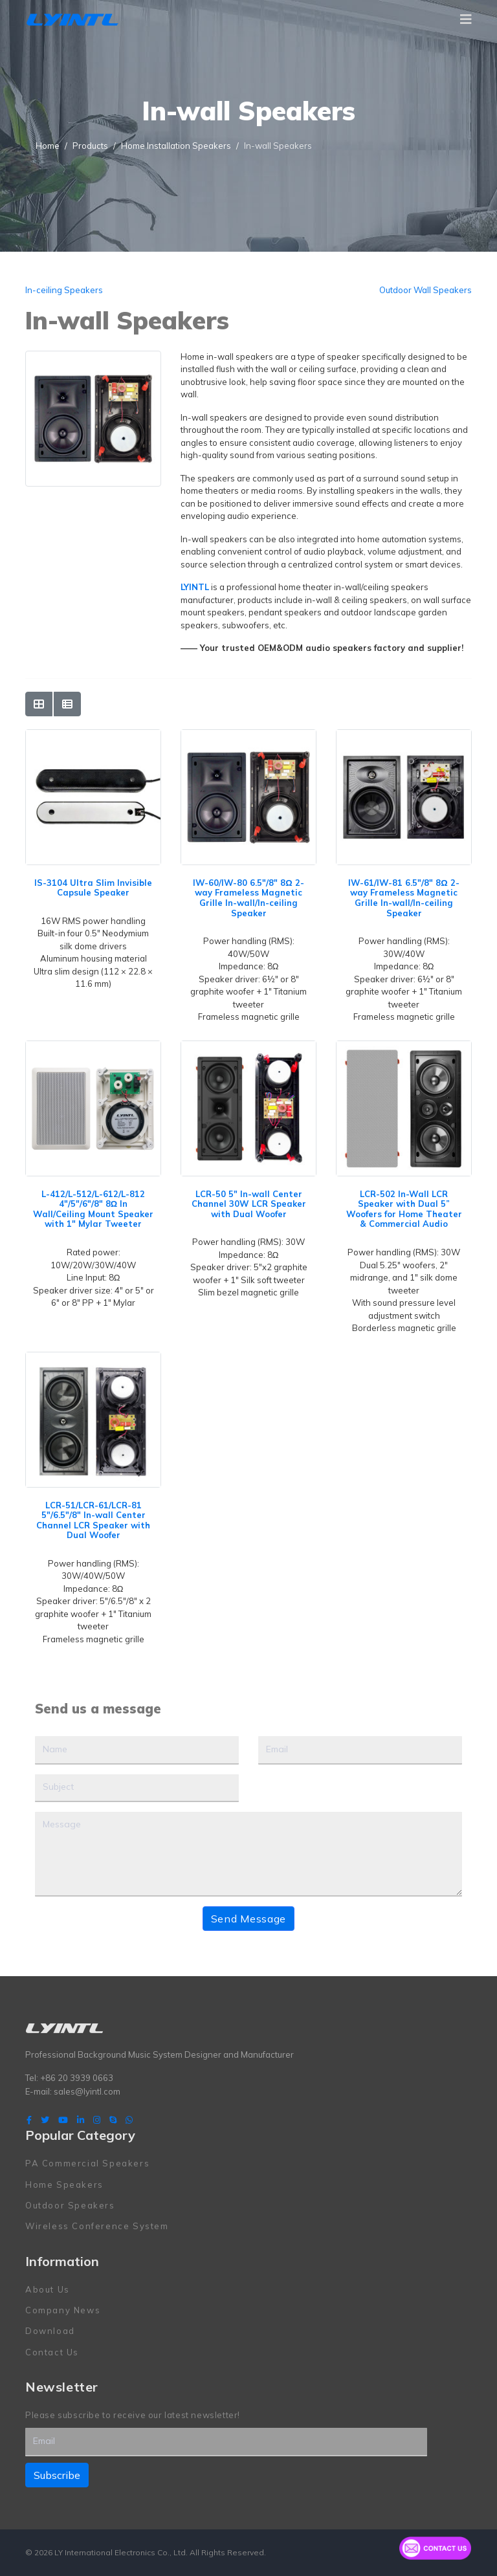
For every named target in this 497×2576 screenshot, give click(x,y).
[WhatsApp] (129, 2120)
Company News (62, 2310)
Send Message (248, 1918)
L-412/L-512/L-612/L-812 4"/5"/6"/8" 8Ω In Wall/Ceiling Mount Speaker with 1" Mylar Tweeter (93, 1209)
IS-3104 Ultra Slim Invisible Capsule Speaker (93, 887)
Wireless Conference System (97, 2226)
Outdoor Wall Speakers (425, 290)
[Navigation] (466, 19)
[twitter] (45, 2120)
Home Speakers (64, 2184)
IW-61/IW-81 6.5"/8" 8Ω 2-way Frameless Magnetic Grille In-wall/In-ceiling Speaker (403, 897)
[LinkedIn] (80, 2120)
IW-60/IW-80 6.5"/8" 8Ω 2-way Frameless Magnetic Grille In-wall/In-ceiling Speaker (248, 897)
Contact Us (52, 2352)
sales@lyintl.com (87, 2091)
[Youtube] (63, 2120)
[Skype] (112, 2120)
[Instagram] (96, 2120)
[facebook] (29, 2120)
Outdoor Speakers (70, 2205)
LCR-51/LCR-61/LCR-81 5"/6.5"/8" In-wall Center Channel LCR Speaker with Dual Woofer (93, 1520)
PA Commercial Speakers (87, 2163)
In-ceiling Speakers (64, 290)
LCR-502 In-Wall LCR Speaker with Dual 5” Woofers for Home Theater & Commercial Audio (404, 1209)
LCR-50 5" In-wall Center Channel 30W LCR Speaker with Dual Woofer (249, 1204)
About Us (47, 2289)
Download (50, 2331)
